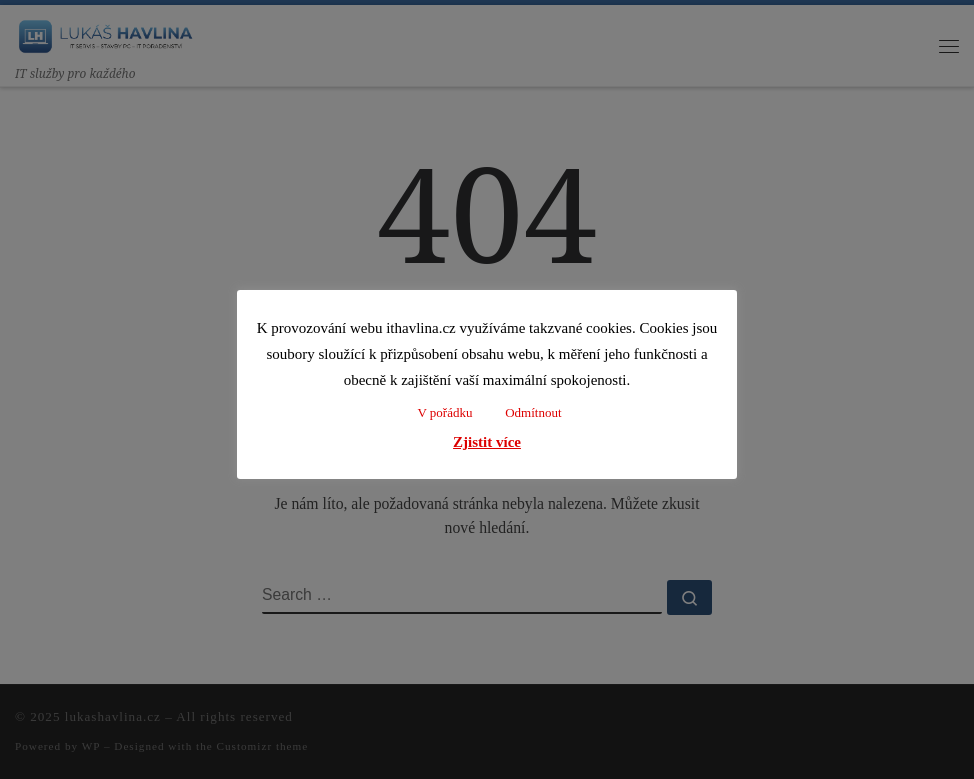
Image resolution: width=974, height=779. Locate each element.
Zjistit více (487, 442)
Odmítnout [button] (533, 412)
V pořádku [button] (444, 412)
